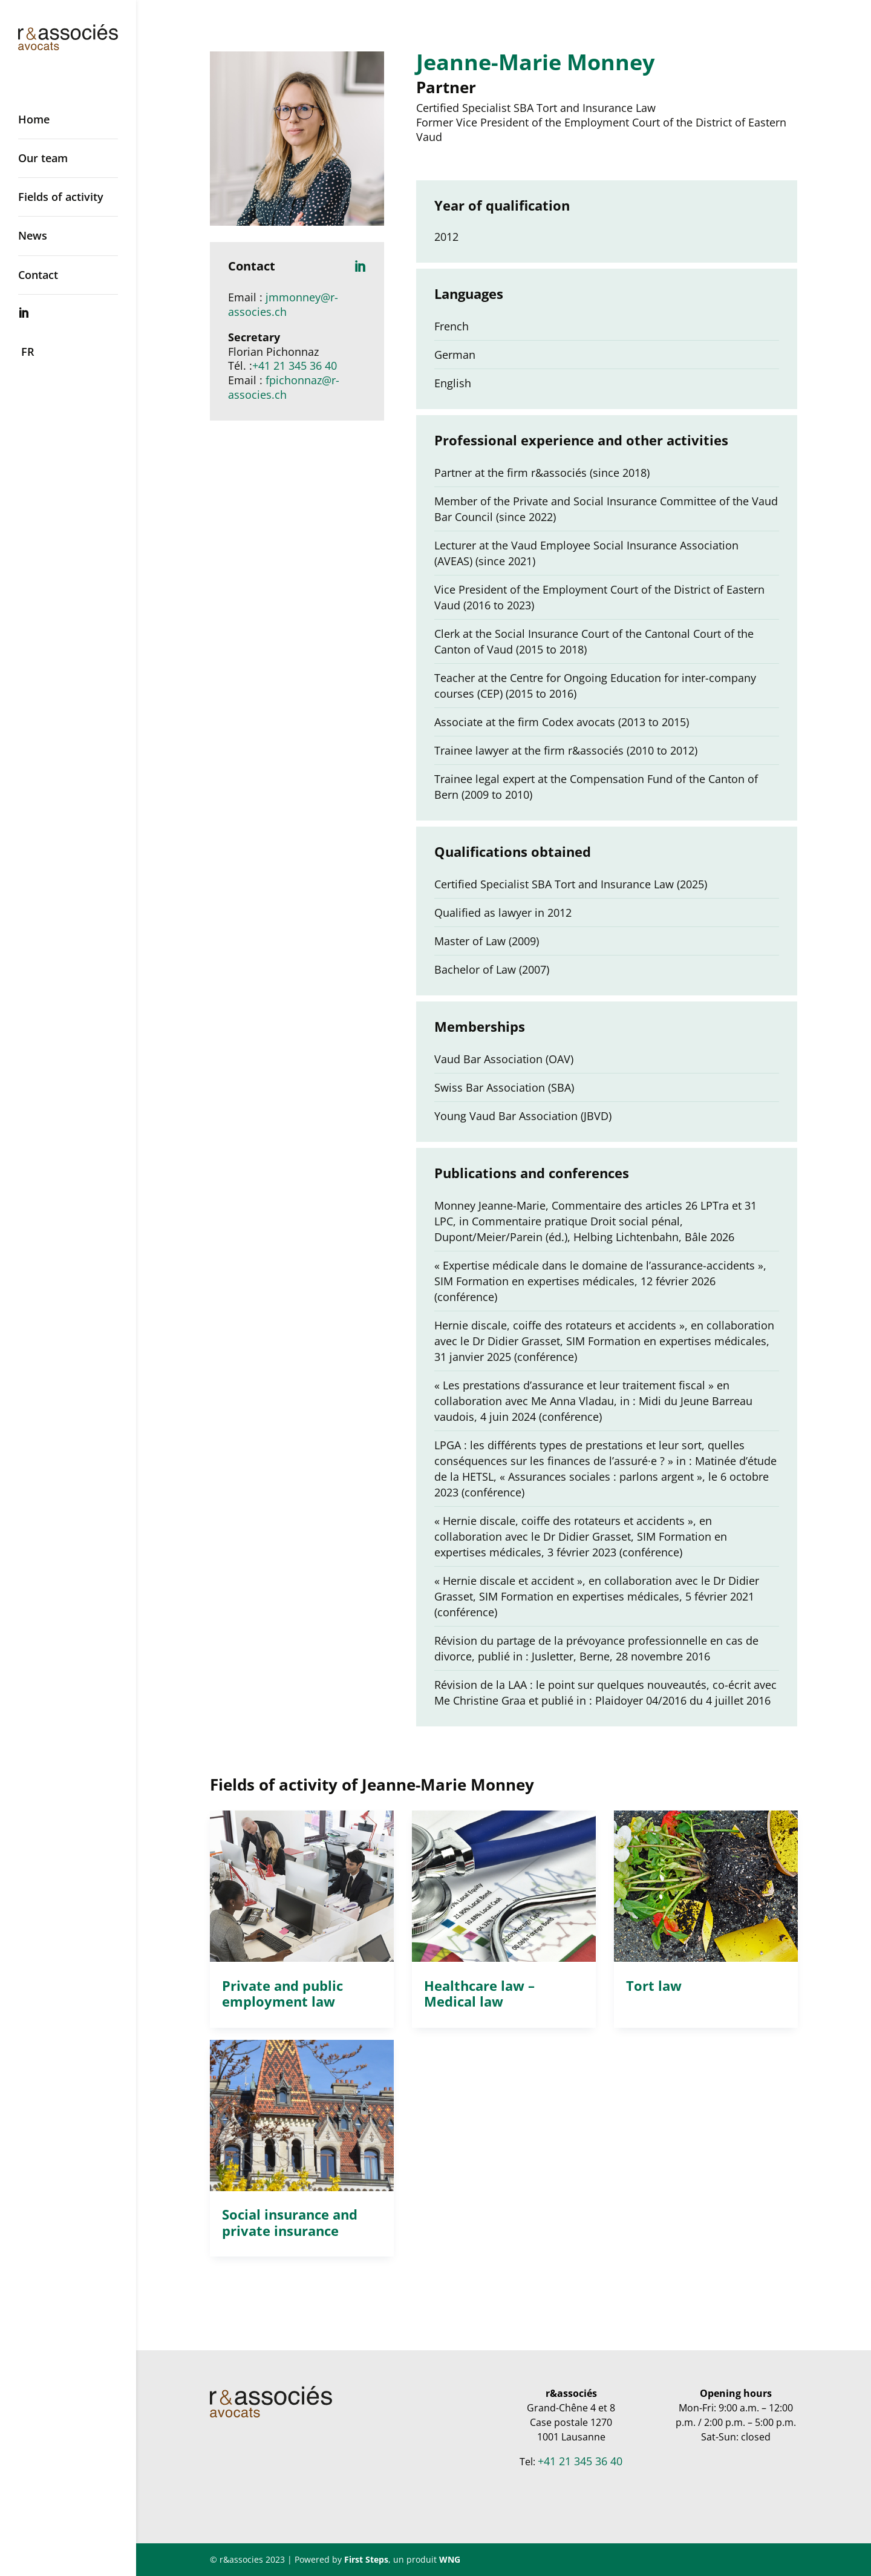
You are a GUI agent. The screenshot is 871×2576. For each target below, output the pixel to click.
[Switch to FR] (80, 352)
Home (34, 119)
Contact (38, 274)
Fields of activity (60, 196)
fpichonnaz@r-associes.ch (283, 387)
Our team (43, 158)
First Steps (366, 2559)
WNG (449, 2559)
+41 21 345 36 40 (294, 365)
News (32, 235)
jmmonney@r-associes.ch (283, 304)
